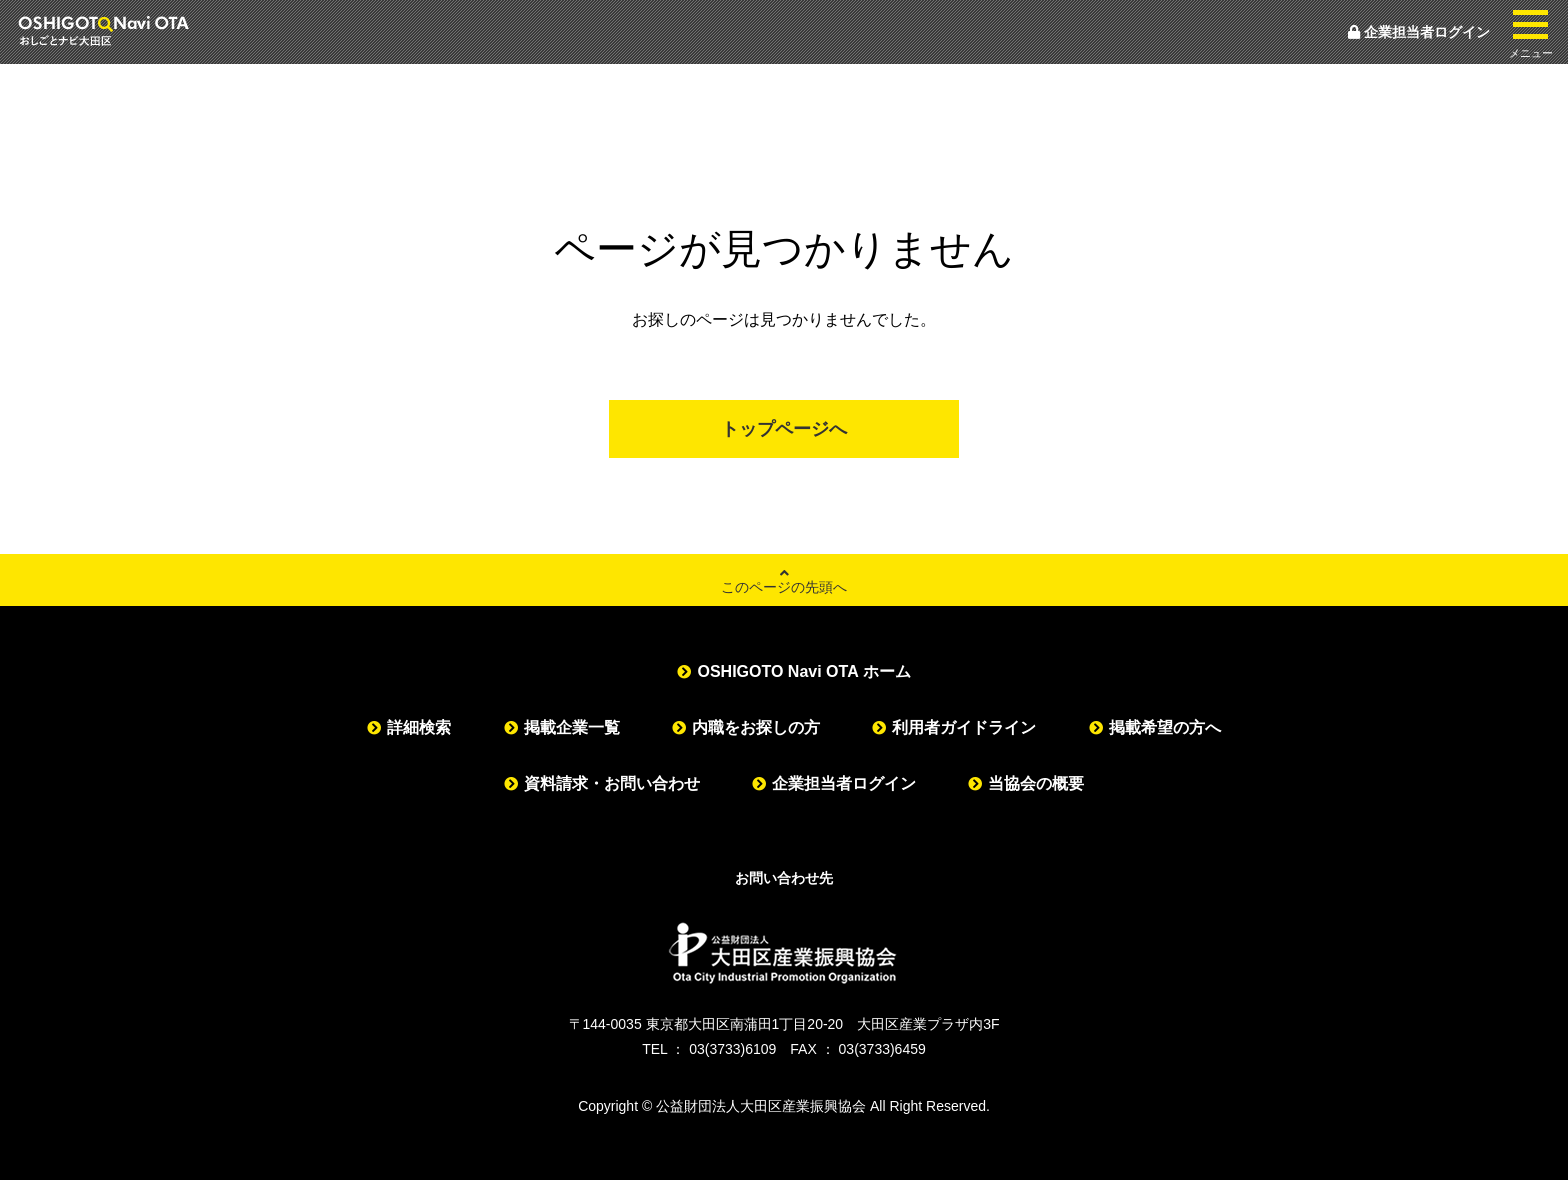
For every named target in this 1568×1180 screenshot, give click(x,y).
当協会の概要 (1036, 783)
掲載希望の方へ (1165, 727)
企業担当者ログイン (1419, 32)
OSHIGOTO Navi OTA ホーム (803, 671)
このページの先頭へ (784, 580)
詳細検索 (419, 727)
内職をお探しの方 (756, 727)
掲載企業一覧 (572, 727)
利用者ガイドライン (964, 727)
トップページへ (784, 429)
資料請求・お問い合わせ (612, 783)
